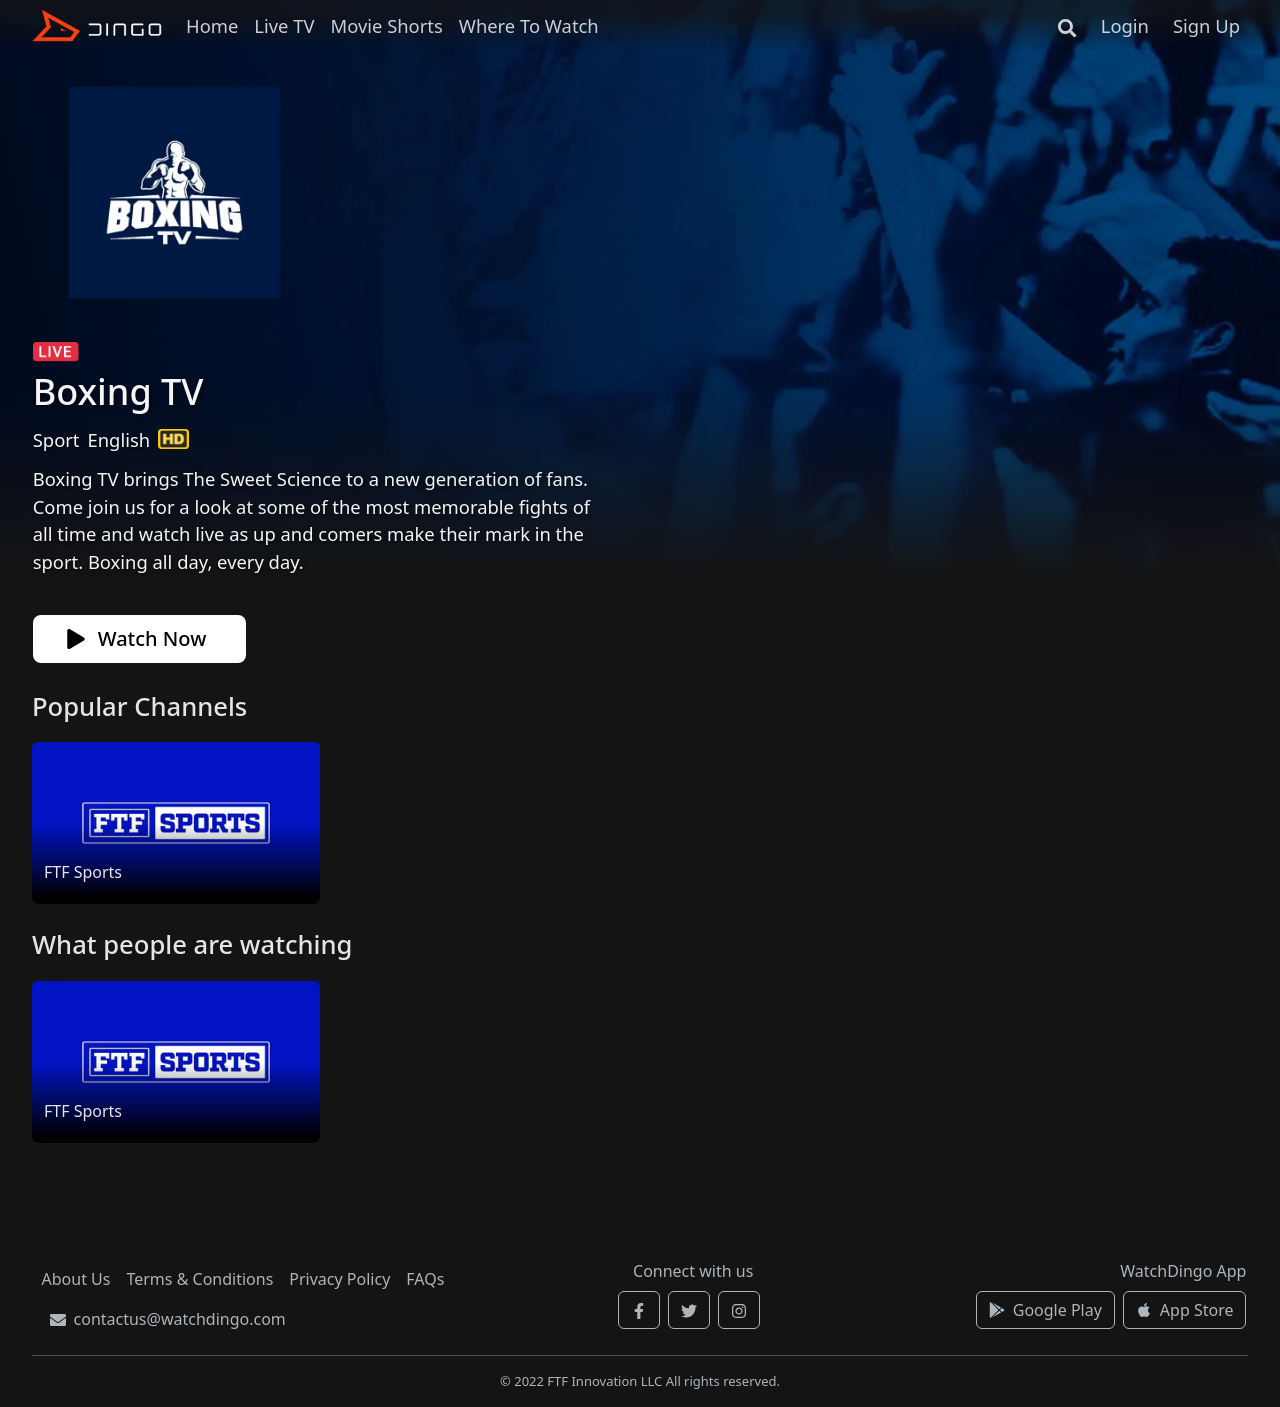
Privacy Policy (339, 1279)
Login (1125, 25)
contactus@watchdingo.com (168, 1319)
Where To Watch (529, 25)
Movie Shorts (386, 25)
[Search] (1067, 26)
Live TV (284, 25)
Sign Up (1206, 25)
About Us (76, 1279)
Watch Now (136, 638)
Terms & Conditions (199, 1279)
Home (212, 25)
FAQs (425, 1279)
